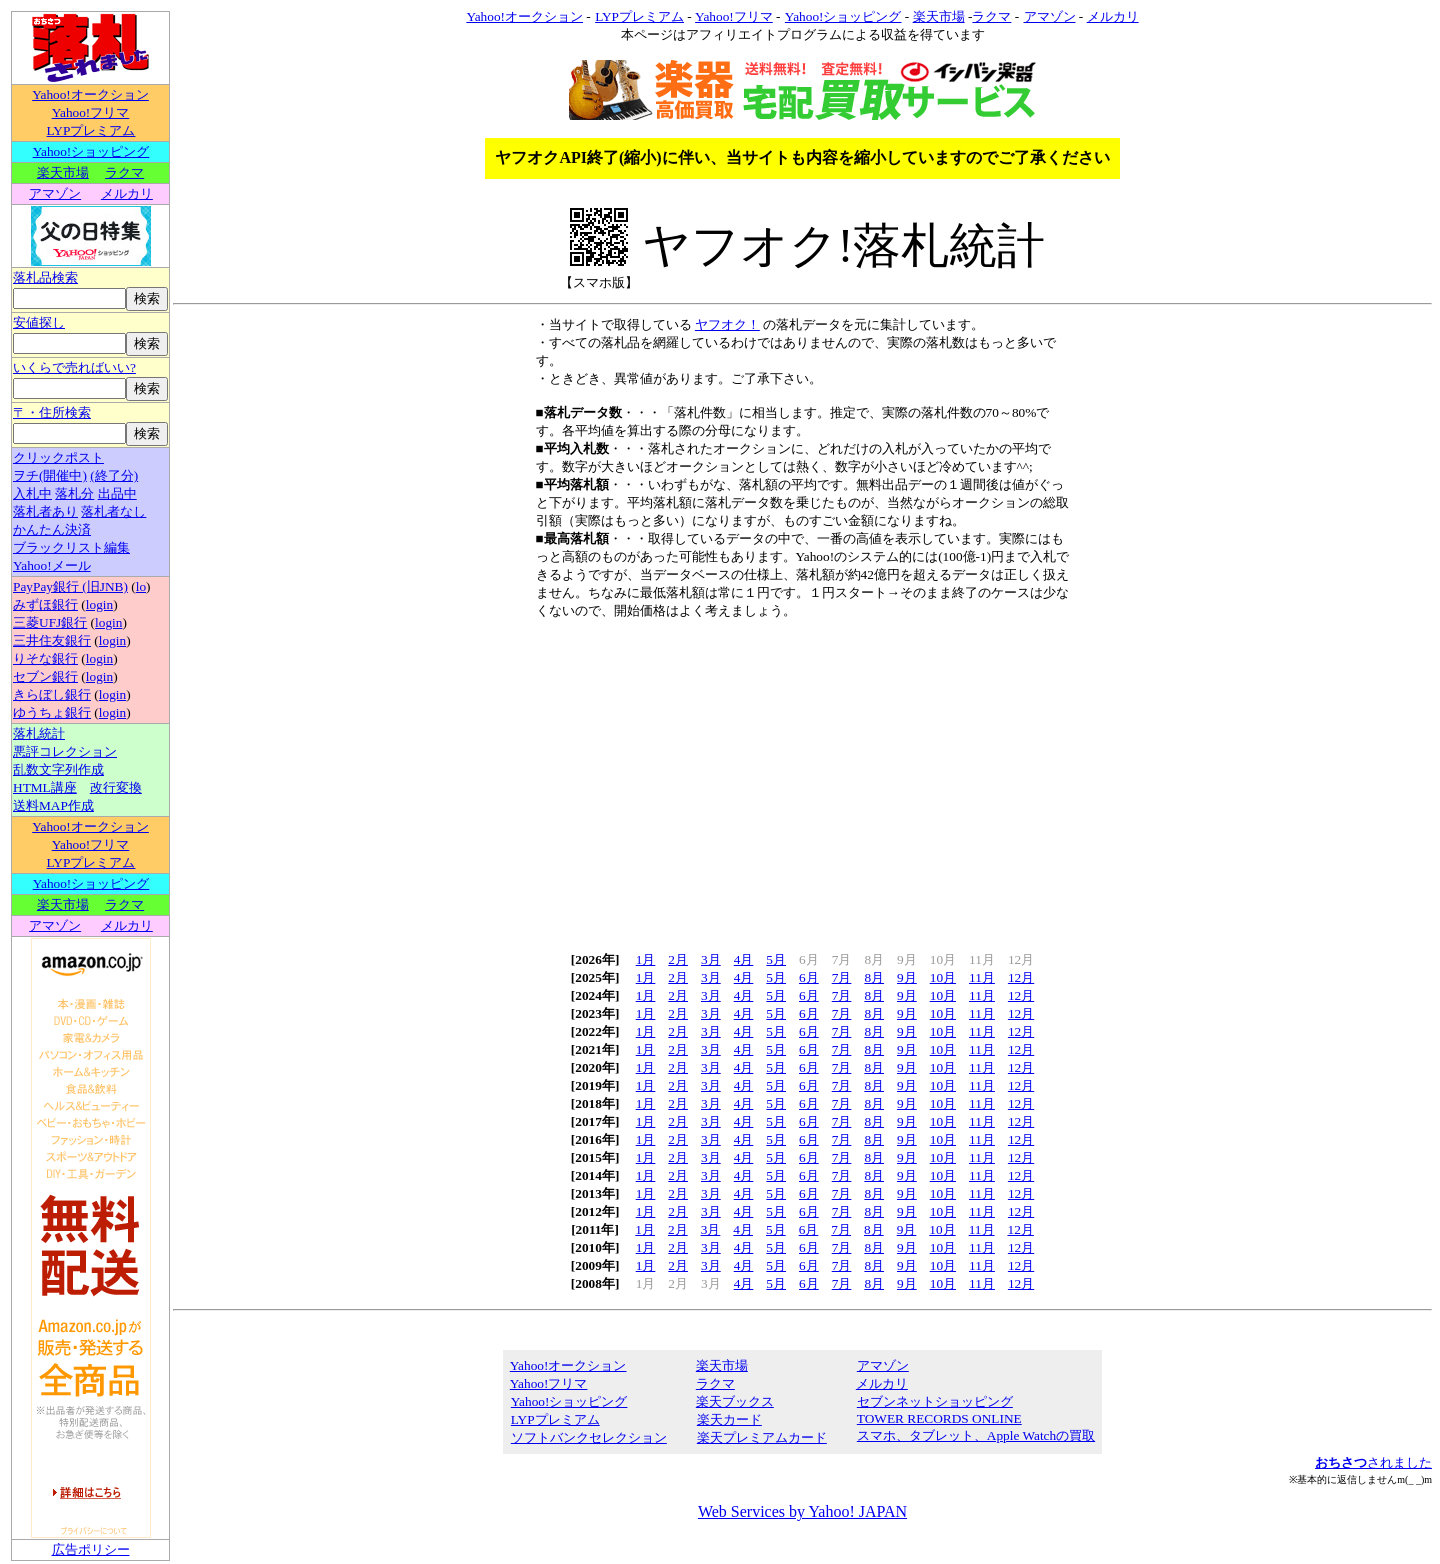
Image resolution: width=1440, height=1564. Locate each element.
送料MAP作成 (53, 805)
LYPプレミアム (91, 130)
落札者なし (113, 511)
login (99, 604)
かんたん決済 (52, 529)
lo (141, 586)
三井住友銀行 (52, 640)
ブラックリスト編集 (71, 547)
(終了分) (114, 475)
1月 (646, 959)
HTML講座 (45, 787)
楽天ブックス (735, 1401)
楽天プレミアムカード (761, 1437)
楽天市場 (63, 172)
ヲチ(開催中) (50, 475)
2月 (678, 959)
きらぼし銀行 (52, 694)
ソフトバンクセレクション (588, 1437)
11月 (982, 977)
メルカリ (127, 193)
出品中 (117, 493)
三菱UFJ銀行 (50, 622)
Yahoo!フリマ (91, 112)
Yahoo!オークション (90, 94)
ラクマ (124, 172)
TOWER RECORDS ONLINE (939, 1418)
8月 (874, 977)
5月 (776, 959)
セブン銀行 (45, 676)
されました (1373, 1462)
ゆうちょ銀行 (52, 712)
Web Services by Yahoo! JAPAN (802, 1511)
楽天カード (729, 1419)
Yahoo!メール (52, 565)
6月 (809, 977)
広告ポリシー (91, 1549)
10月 (943, 977)
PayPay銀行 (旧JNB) (70, 586)
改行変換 (116, 787)
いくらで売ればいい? (74, 367)
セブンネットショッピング (934, 1401)
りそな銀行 (45, 658)
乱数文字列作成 (58, 769)
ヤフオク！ (727, 324)
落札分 (74, 493)
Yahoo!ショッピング (91, 151)
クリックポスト (58, 457)
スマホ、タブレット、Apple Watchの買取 (975, 1435)
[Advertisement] (803, 779)
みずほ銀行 (45, 604)
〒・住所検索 (52, 412)
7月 (842, 977)
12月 (1021, 977)
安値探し (39, 322)
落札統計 (39, 733)
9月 (907, 977)
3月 (711, 959)
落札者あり (45, 511)
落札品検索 (45, 277)
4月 (744, 959)
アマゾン (54, 193)
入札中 (32, 493)
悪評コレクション (65, 751)
